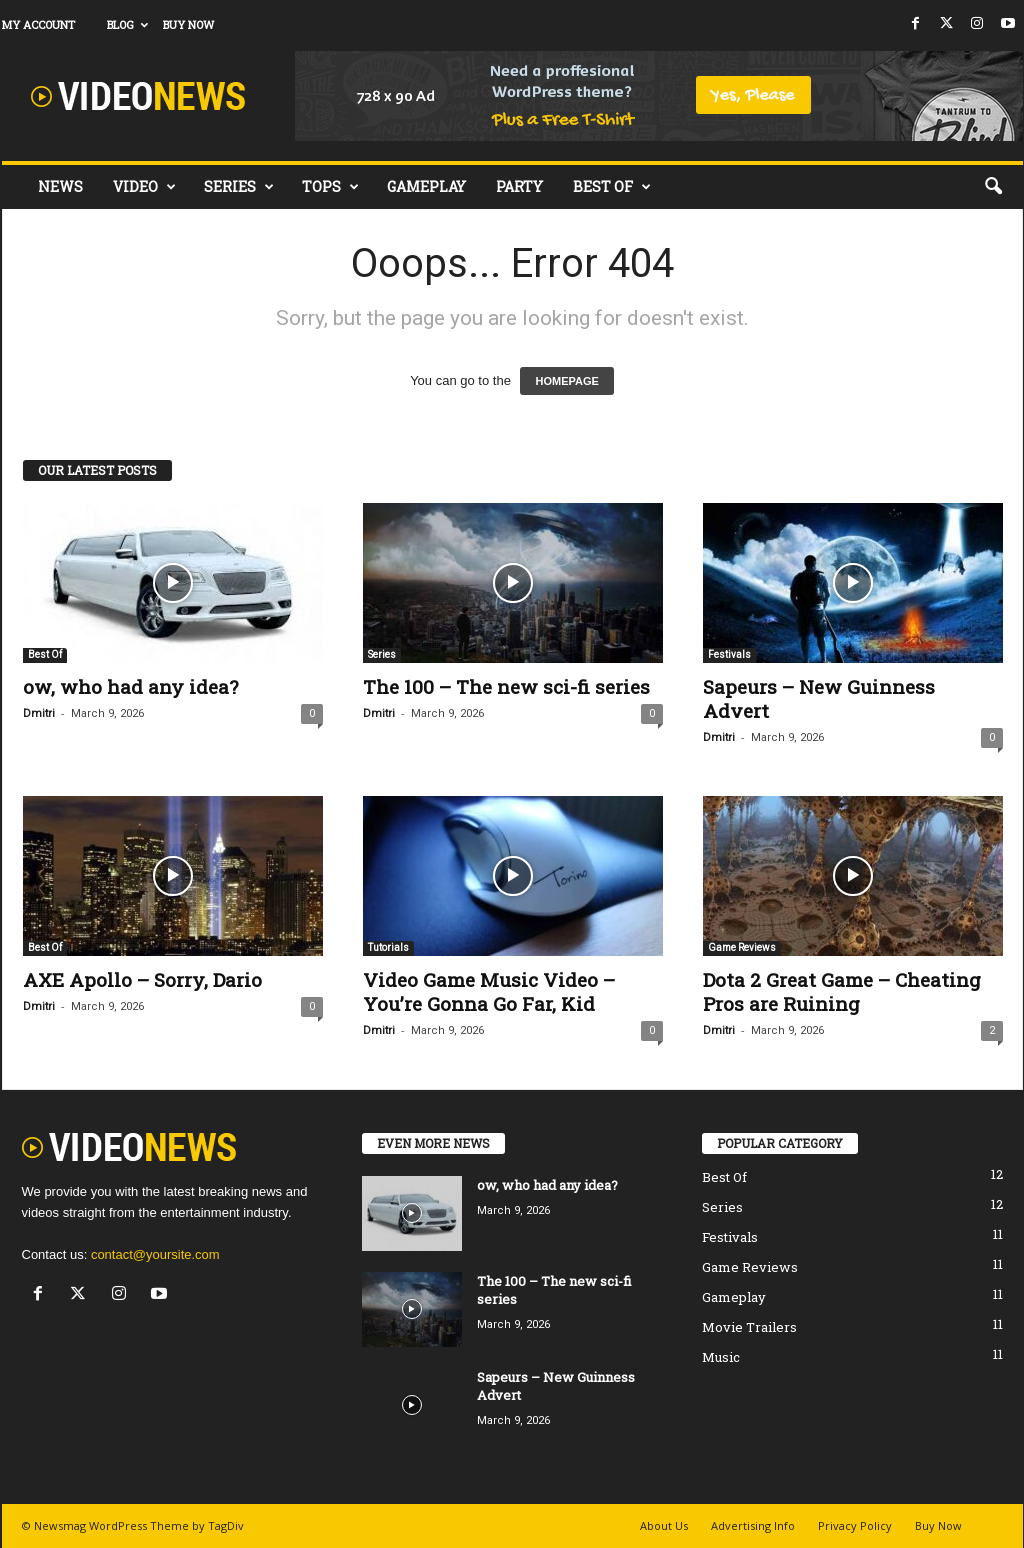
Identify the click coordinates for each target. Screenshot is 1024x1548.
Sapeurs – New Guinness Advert (819, 698)
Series (239, 187)
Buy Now (188, 24)
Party (519, 186)
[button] (993, 187)
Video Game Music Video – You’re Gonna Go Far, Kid (489, 991)
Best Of (612, 187)
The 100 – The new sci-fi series (506, 686)
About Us (664, 1525)
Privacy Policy (855, 1525)
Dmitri (39, 713)
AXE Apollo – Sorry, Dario (142, 979)
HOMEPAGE (566, 381)
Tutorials (388, 947)
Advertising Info (753, 1525)
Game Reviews (742, 947)
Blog (127, 24)
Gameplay (426, 186)
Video (144, 187)
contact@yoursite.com (155, 1254)
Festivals (729, 654)
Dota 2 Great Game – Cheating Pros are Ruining (842, 991)
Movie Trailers (749, 1327)
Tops (330, 187)
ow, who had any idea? (130, 686)
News (60, 186)
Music (721, 1357)
